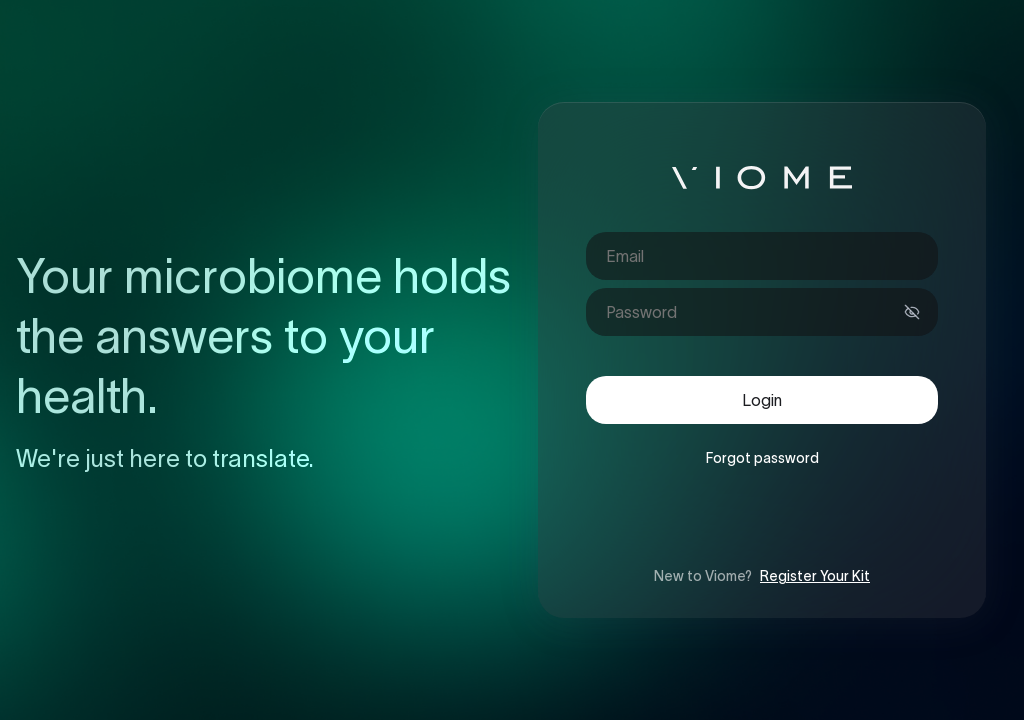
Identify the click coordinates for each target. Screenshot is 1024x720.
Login (762, 400)
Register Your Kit (815, 576)
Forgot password (762, 458)
